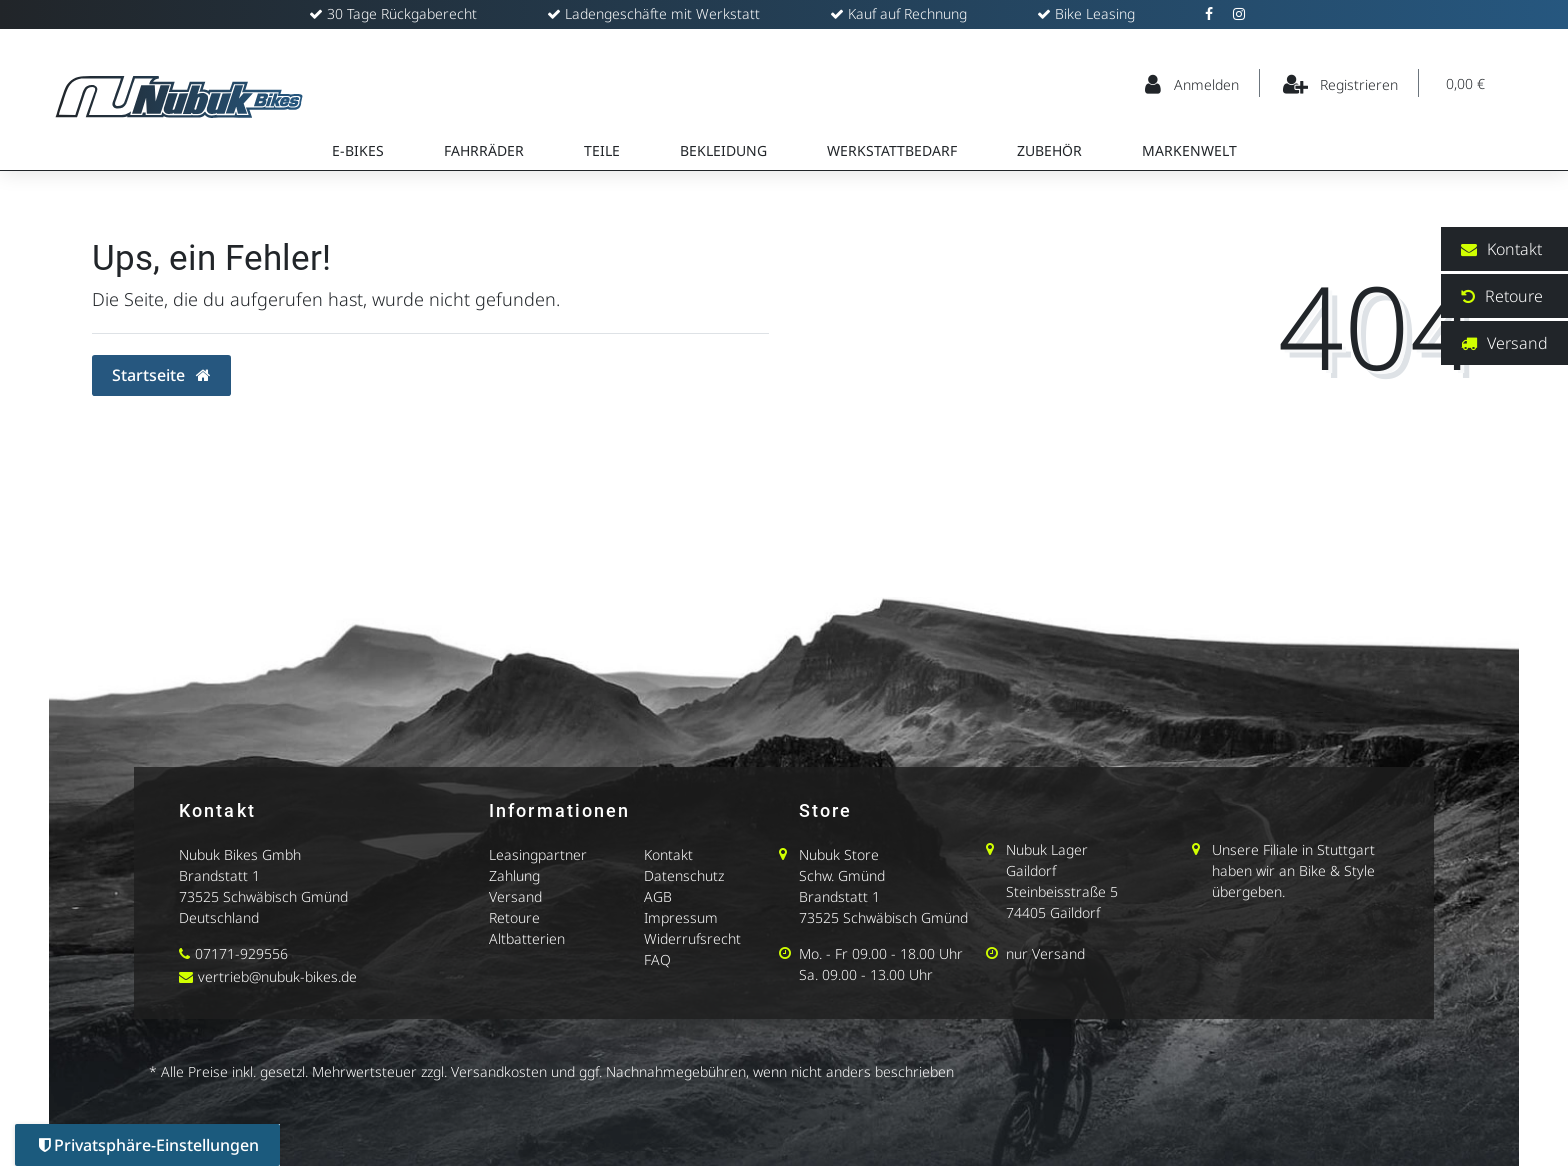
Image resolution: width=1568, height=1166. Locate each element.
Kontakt (668, 854)
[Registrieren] (1341, 83)
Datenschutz (684, 875)
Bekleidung (723, 150)
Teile (602, 150)
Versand (515, 896)
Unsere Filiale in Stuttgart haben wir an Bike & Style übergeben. (1293, 870)
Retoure (514, 917)
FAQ (657, 959)
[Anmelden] (1192, 83)
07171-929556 (241, 953)
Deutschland (219, 917)
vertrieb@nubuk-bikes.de (277, 976)
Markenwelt (1189, 150)
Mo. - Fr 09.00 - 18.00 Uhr (881, 953)
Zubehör (1049, 150)
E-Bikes (358, 150)
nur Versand (1045, 953)
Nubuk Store (839, 854)
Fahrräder (484, 150)
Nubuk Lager (1047, 849)
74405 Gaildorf (1053, 912)
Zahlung (514, 875)
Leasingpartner (538, 854)
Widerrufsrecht (692, 938)
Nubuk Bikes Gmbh (240, 854)
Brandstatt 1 (219, 875)
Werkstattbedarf (892, 150)
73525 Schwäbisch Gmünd (263, 896)
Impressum (681, 917)
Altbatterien (527, 938)
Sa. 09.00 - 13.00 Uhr (866, 974)
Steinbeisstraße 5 (1062, 891)
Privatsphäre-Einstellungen (149, 1145)
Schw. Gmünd (842, 875)
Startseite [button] (161, 375)
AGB (658, 896)
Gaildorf (1031, 870)
